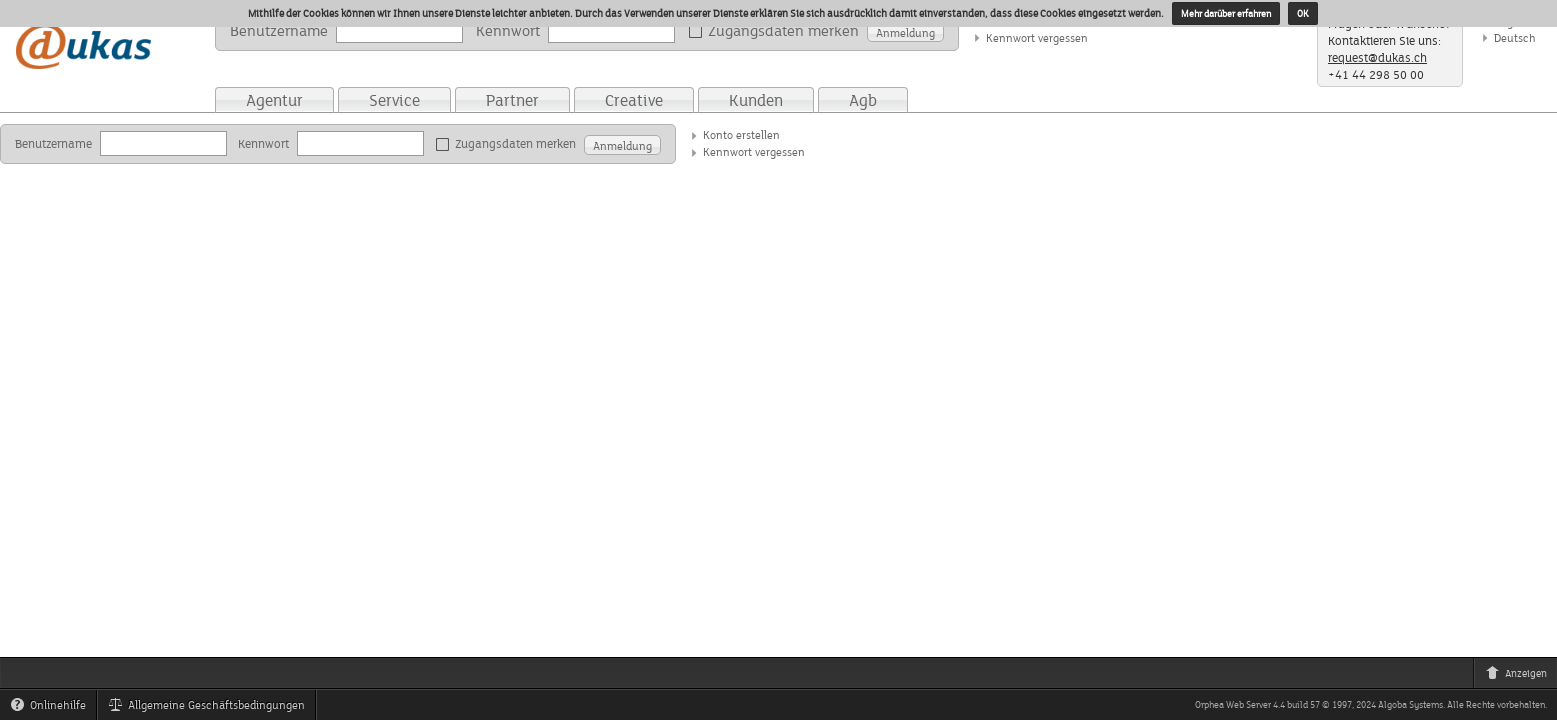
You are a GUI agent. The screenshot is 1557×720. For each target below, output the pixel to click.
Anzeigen (1521, 676)
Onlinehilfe (53, 708)
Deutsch (1515, 37)
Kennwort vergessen (1037, 37)
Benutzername (279, 30)
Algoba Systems (1410, 704)
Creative (634, 100)
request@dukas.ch (1377, 57)
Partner (512, 100)
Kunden (756, 100)
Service (394, 100)
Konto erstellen (741, 134)
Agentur (274, 100)
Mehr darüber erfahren (1226, 13)
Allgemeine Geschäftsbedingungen (211, 708)
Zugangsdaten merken (777, 31)
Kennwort (508, 30)
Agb (863, 100)
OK (1303, 13)
